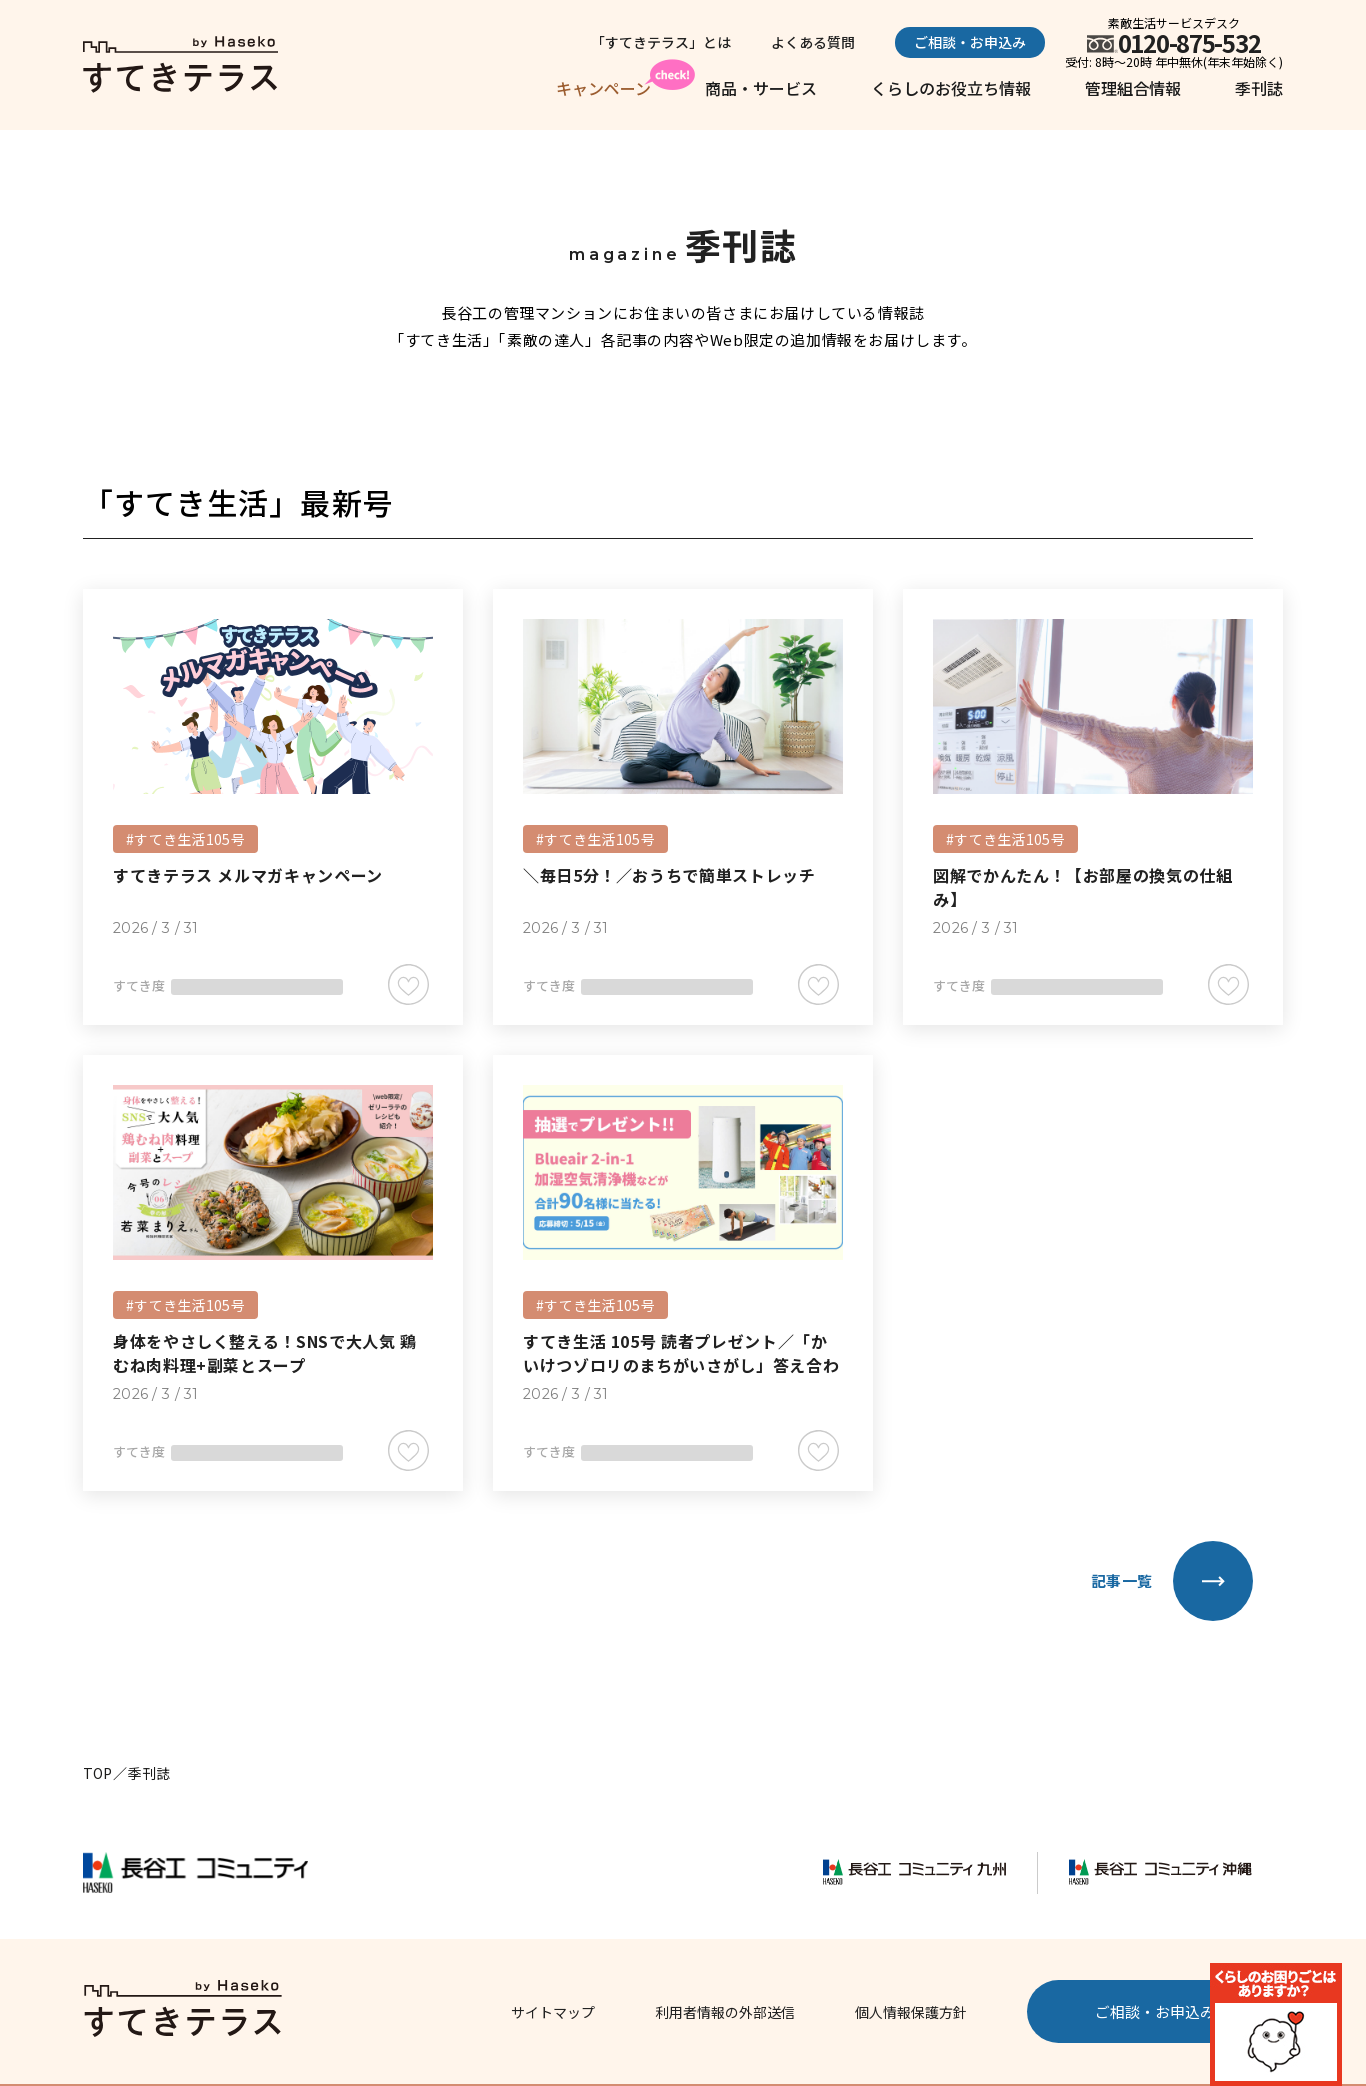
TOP (97, 1773)
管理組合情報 (1133, 88)
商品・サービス (761, 88)
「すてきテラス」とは (661, 42)
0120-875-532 (1189, 42)
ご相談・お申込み (970, 42)
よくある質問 (813, 42)
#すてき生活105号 (185, 839)
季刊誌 (1259, 88)
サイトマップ (553, 2012)
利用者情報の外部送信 (725, 2012)
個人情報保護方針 (911, 2012)
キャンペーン (603, 88)
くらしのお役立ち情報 (951, 88)
